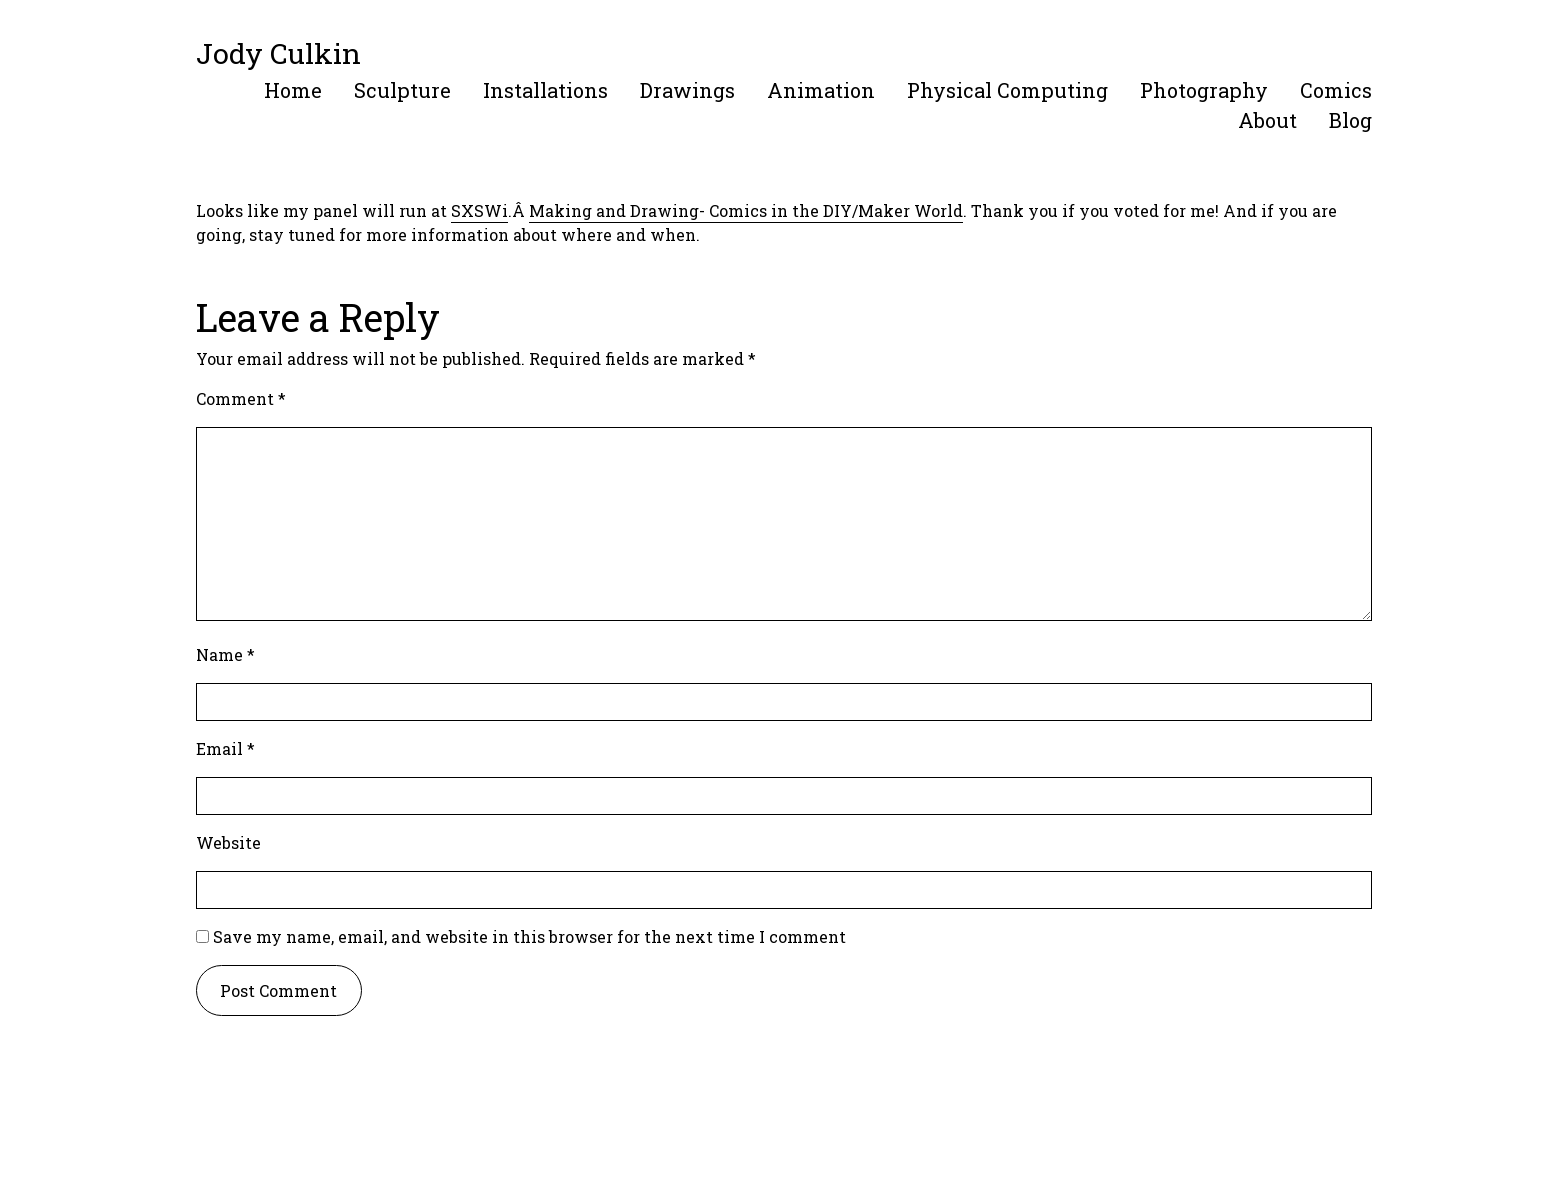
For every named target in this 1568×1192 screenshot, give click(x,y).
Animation (821, 90)
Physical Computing (1007, 90)
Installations (545, 90)
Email (225, 748)
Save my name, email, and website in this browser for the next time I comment (529, 936)
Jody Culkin (278, 53)
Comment (241, 398)
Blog (1350, 120)
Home (293, 90)
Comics (1336, 90)
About (1267, 120)
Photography (1204, 90)
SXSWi (479, 210)
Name (225, 654)
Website (228, 842)
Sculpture (402, 90)
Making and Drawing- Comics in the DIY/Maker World (746, 210)
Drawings (687, 90)
